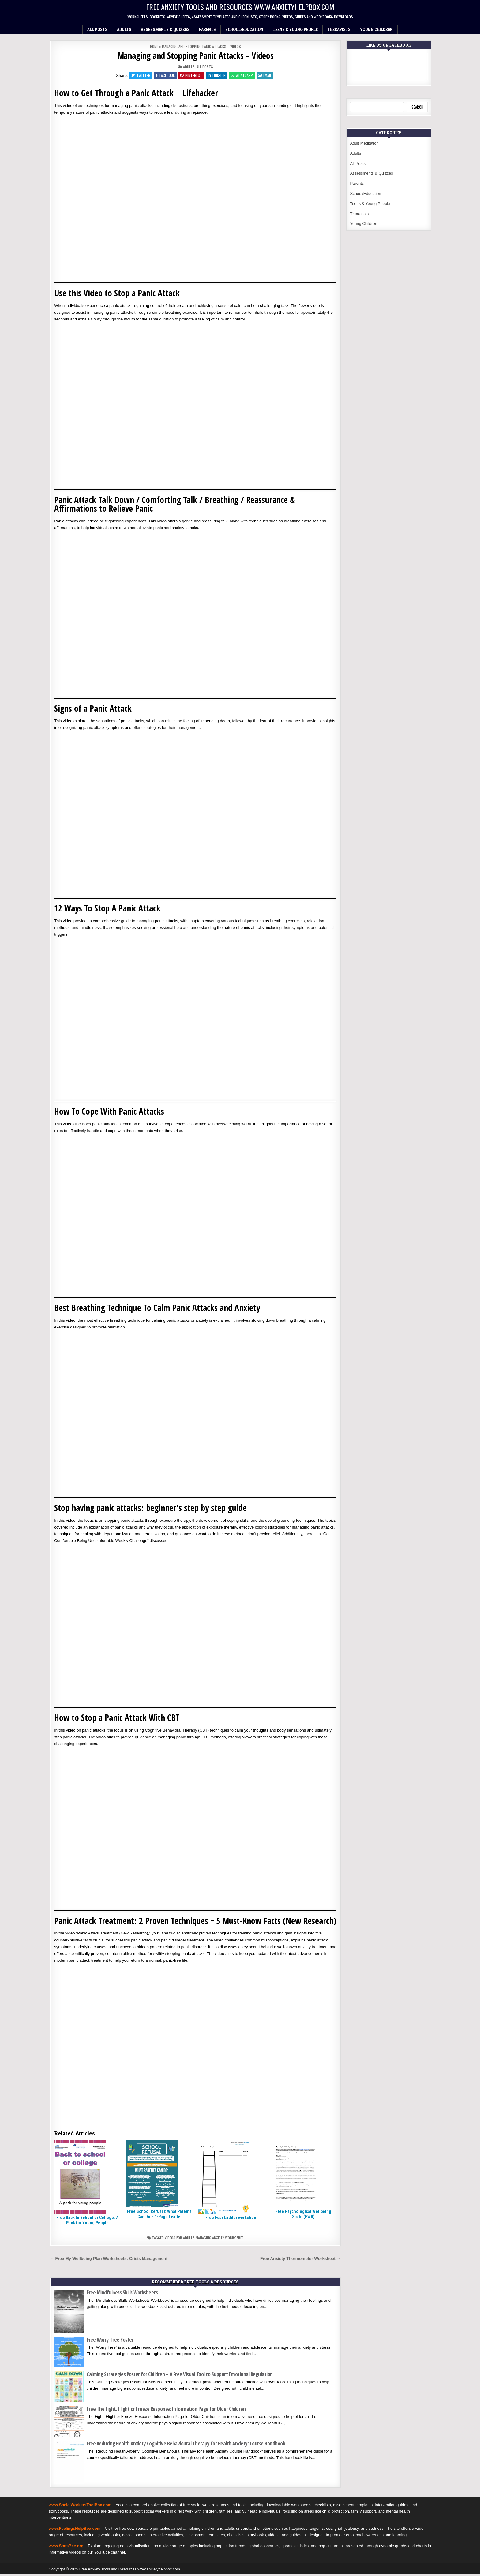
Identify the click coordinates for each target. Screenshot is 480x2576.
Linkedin (217, 75)
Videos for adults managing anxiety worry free (204, 2239)
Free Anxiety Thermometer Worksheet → (300, 2260)
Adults (124, 29)
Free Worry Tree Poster (110, 2341)
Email (268, 75)
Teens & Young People (295, 29)
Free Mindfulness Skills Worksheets (122, 2294)
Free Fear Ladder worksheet (231, 2219)
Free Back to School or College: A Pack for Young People (87, 2222)
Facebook (163, 75)
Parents (207, 29)
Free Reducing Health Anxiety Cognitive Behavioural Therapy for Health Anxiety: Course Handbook (186, 2445)
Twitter (137, 75)
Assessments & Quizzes (165, 29)
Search (417, 107)
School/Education (244, 29)
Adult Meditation (364, 143)
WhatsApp (244, 75)
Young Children (376, 29)
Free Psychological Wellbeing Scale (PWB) (303, 2216)
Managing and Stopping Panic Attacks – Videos (195, 55)
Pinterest (190, 75)
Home (154, 46)
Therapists (339, 29)
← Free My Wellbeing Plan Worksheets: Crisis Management (108, 2260)
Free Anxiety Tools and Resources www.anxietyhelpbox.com (240, 6)
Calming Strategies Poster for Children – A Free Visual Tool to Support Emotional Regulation (180, 2376)
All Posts (97, 29)
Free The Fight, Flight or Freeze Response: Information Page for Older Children (166, 2410)
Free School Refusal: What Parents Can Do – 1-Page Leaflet (159, 2216)
